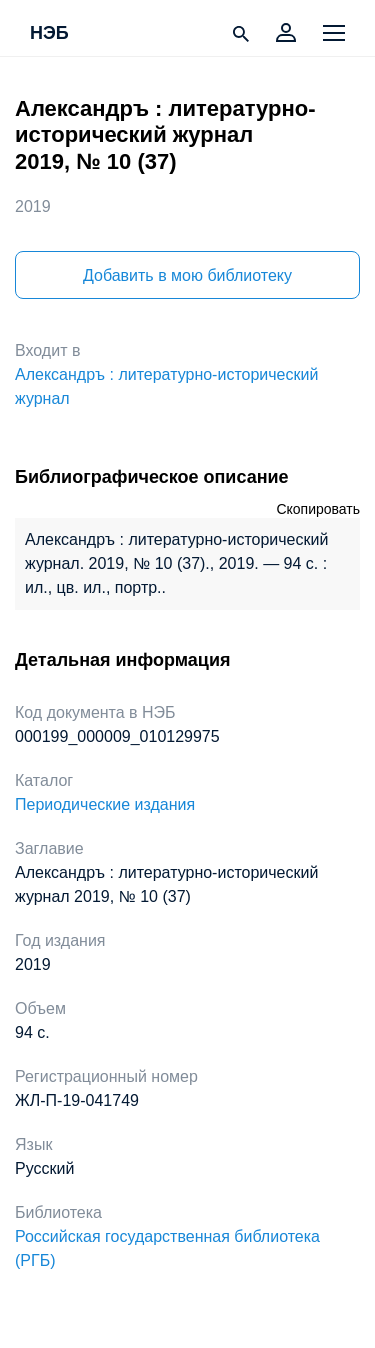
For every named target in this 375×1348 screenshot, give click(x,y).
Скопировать (318, 509)
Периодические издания (105, 804)
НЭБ (49, 34)
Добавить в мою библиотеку (187, 275)
